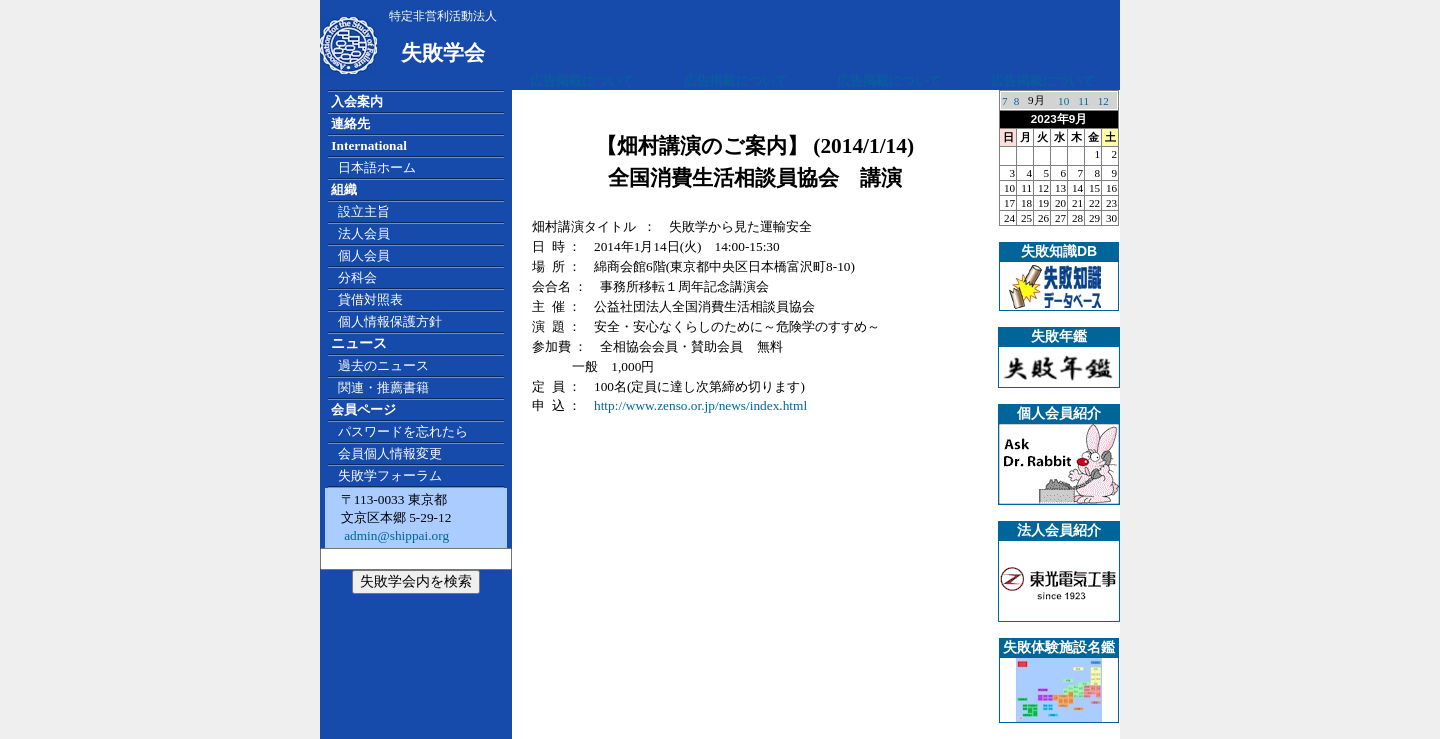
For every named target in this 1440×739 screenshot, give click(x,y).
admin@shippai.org (395, 535)
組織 (344, 189)
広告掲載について (582, 80)
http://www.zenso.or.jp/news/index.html (700, 405)
